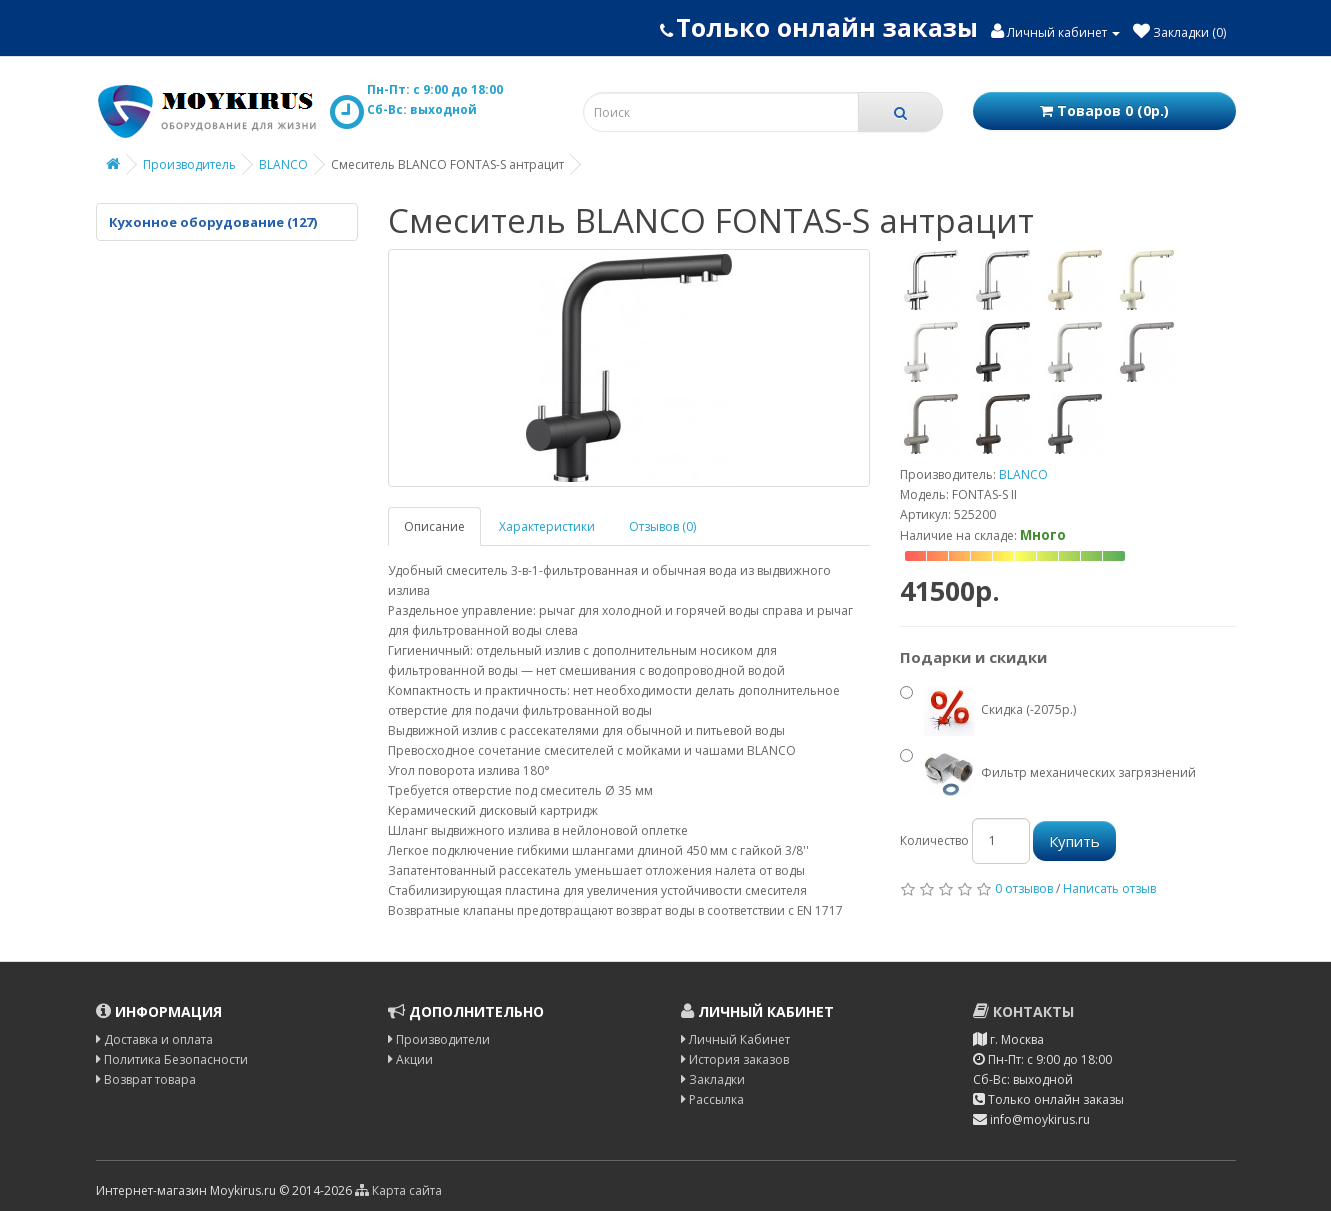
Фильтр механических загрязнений (1048, 774)
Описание (434, 526)
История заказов (735, 1059)
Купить (1074, 841)
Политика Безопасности (172, 1059)
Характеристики (547, 526)
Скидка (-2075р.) (988, 711)
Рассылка (712, 1099)
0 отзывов (1024, 888)
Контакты (1023, 1011)
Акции (410, 1059)
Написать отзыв (1109, 888)
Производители (439, 1039)
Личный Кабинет (735, 1039)
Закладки (713, 1079)
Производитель (189, 164)
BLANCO (283, 164)
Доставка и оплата (154, 1039)
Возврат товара (146, 1079)
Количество (934, 840)
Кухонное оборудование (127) (213, 222)
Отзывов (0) (662, 526)
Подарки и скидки (973, 657)
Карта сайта (398, 1190)
